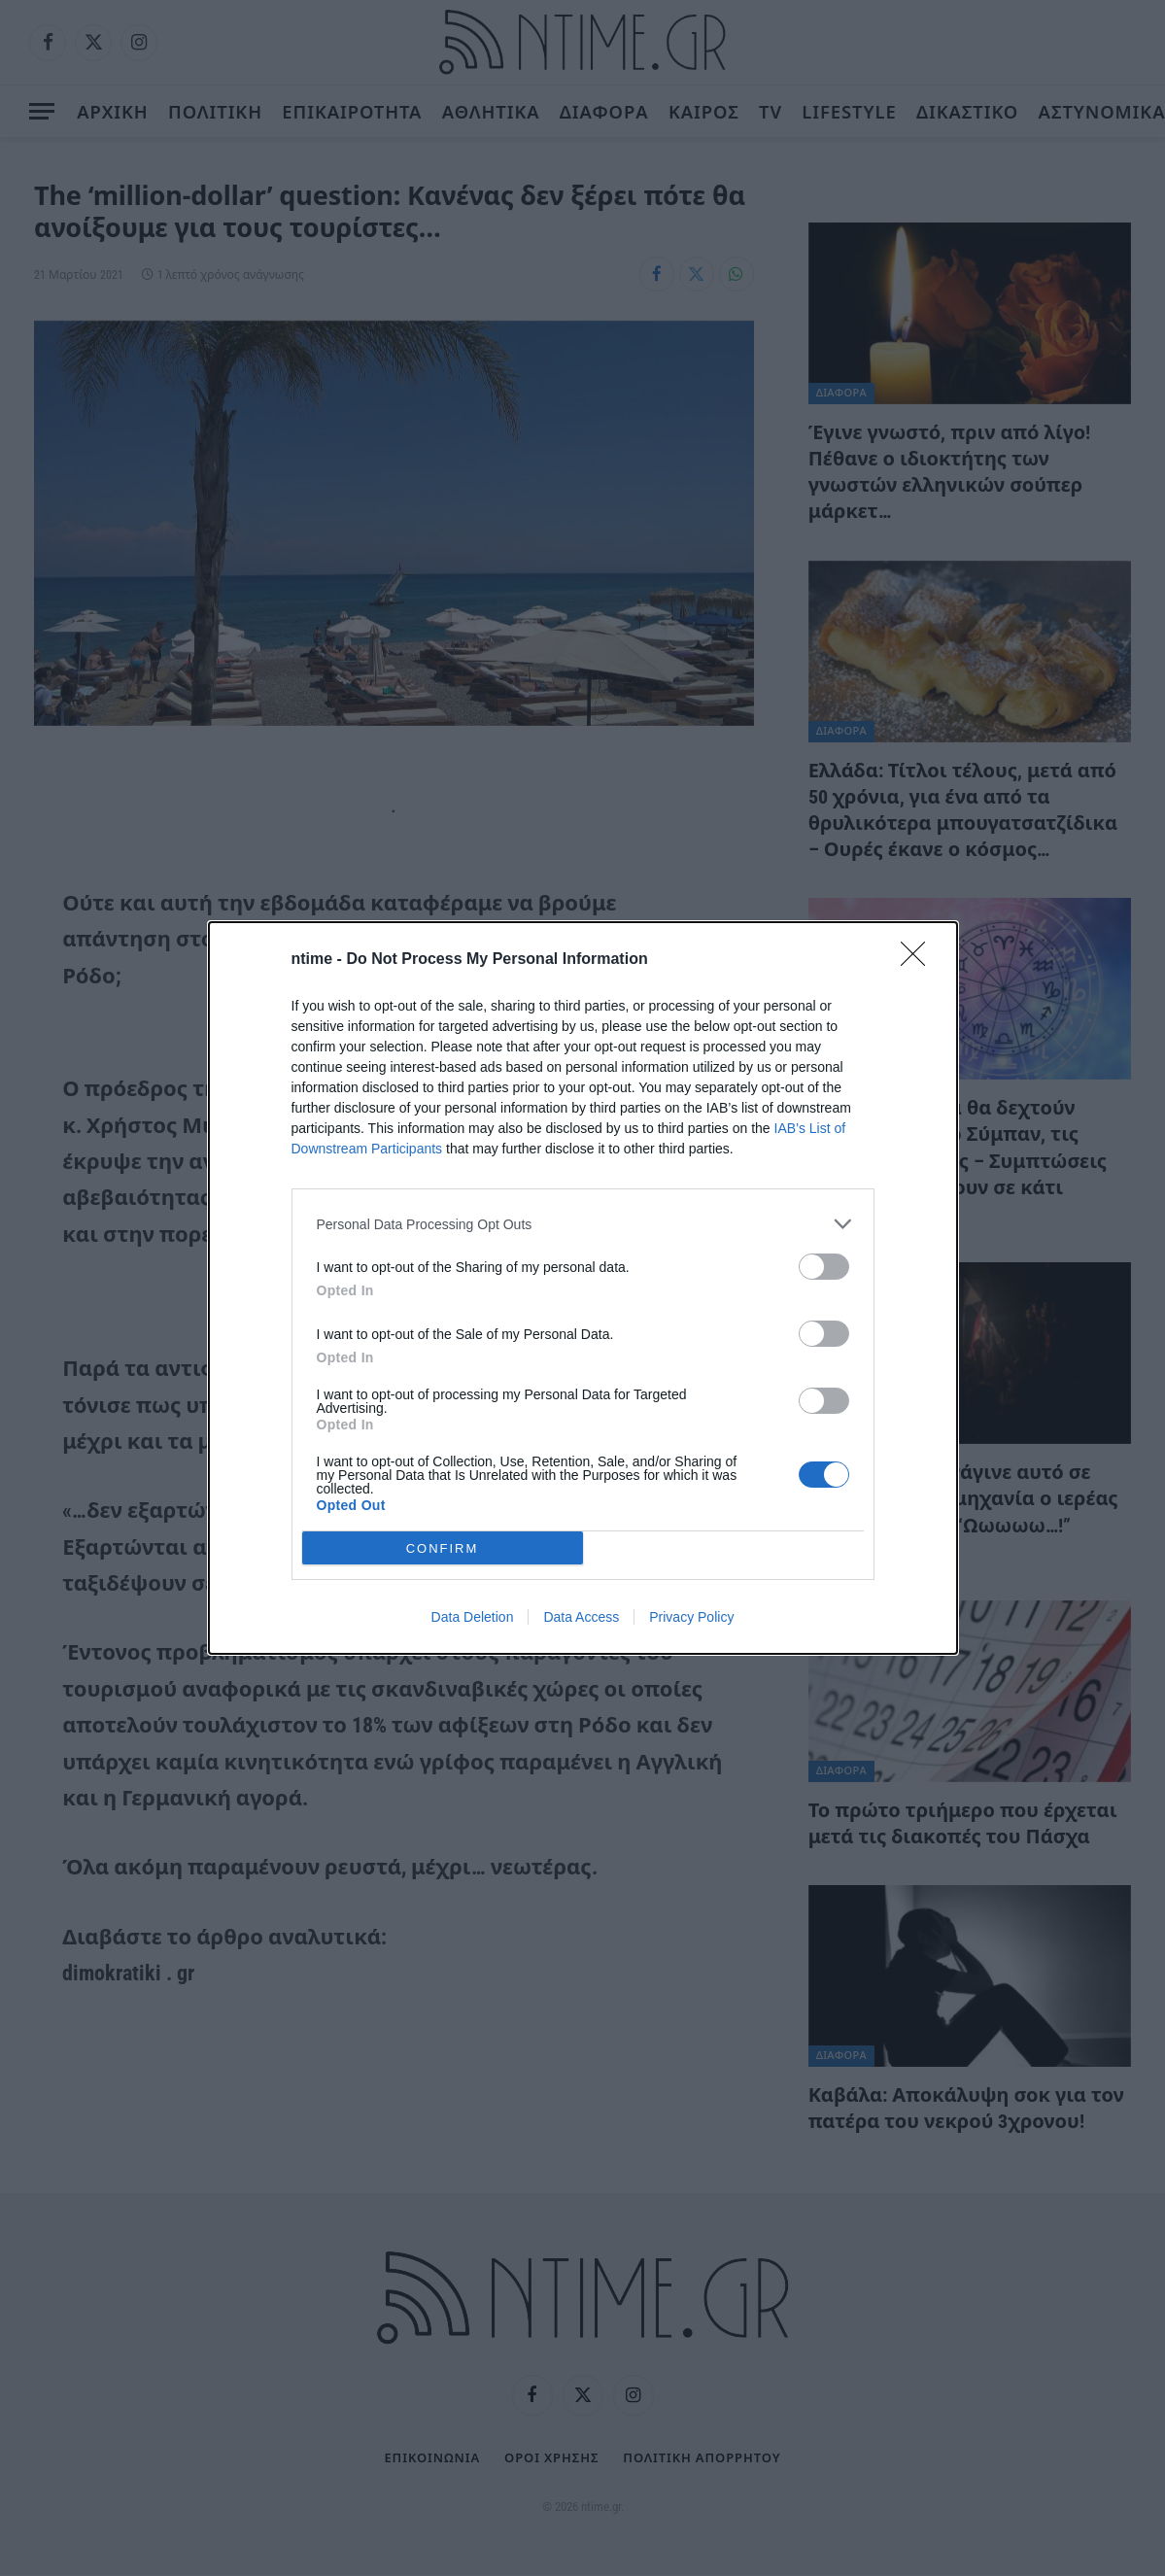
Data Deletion (472, 1617)
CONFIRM (442, 1548)
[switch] (824, 1267)
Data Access (581, 1617)
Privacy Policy (691, 1617)
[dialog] (583, 1288)
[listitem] (583, 1224)
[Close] (919, 960)
